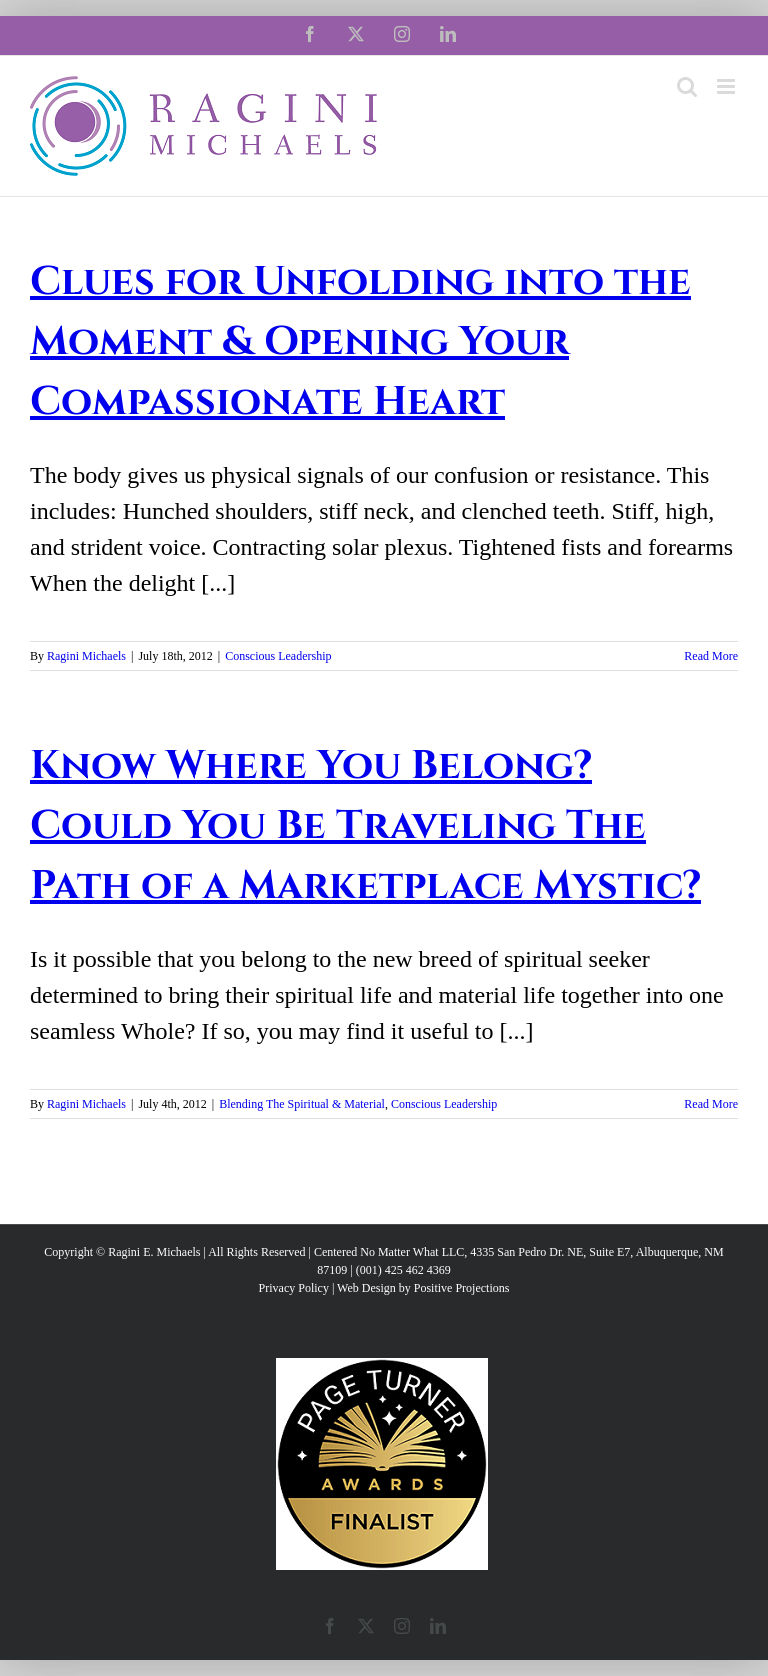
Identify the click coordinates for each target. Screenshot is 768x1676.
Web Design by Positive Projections (423, 1288)
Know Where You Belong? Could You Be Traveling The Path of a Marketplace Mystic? (365, 826)
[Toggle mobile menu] (727, 86)
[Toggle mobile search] (687, 86)
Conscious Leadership (278, 656)
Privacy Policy (294, 1288)
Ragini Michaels (86, 656)
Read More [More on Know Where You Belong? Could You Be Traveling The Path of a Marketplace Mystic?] (711, 1104)
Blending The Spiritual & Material (302, 1104)
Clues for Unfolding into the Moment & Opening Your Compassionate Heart (360, 342)
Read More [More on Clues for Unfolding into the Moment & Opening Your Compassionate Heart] (711, 656)
